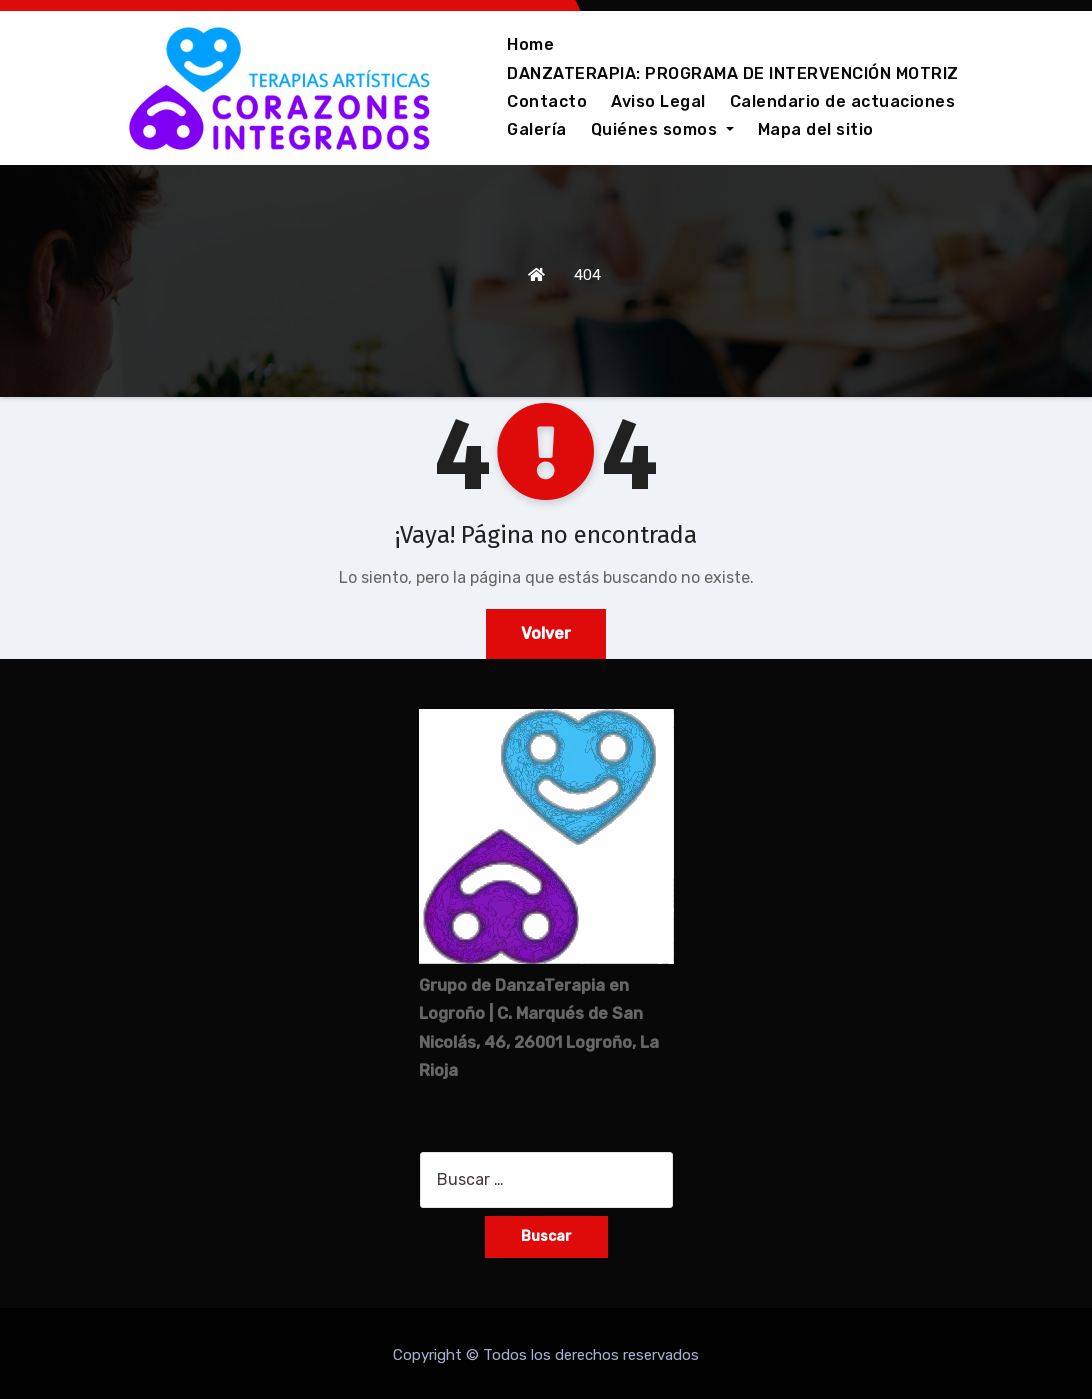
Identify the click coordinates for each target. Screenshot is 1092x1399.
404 (587, 275)
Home (530, 44)
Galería (537, 129)
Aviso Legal (658, 101)
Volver (546, 633)
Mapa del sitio (816, 129)
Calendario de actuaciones (843, 101)
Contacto (547, 101)
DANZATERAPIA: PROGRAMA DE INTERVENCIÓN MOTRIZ (733, 73)
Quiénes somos (662, 129)
